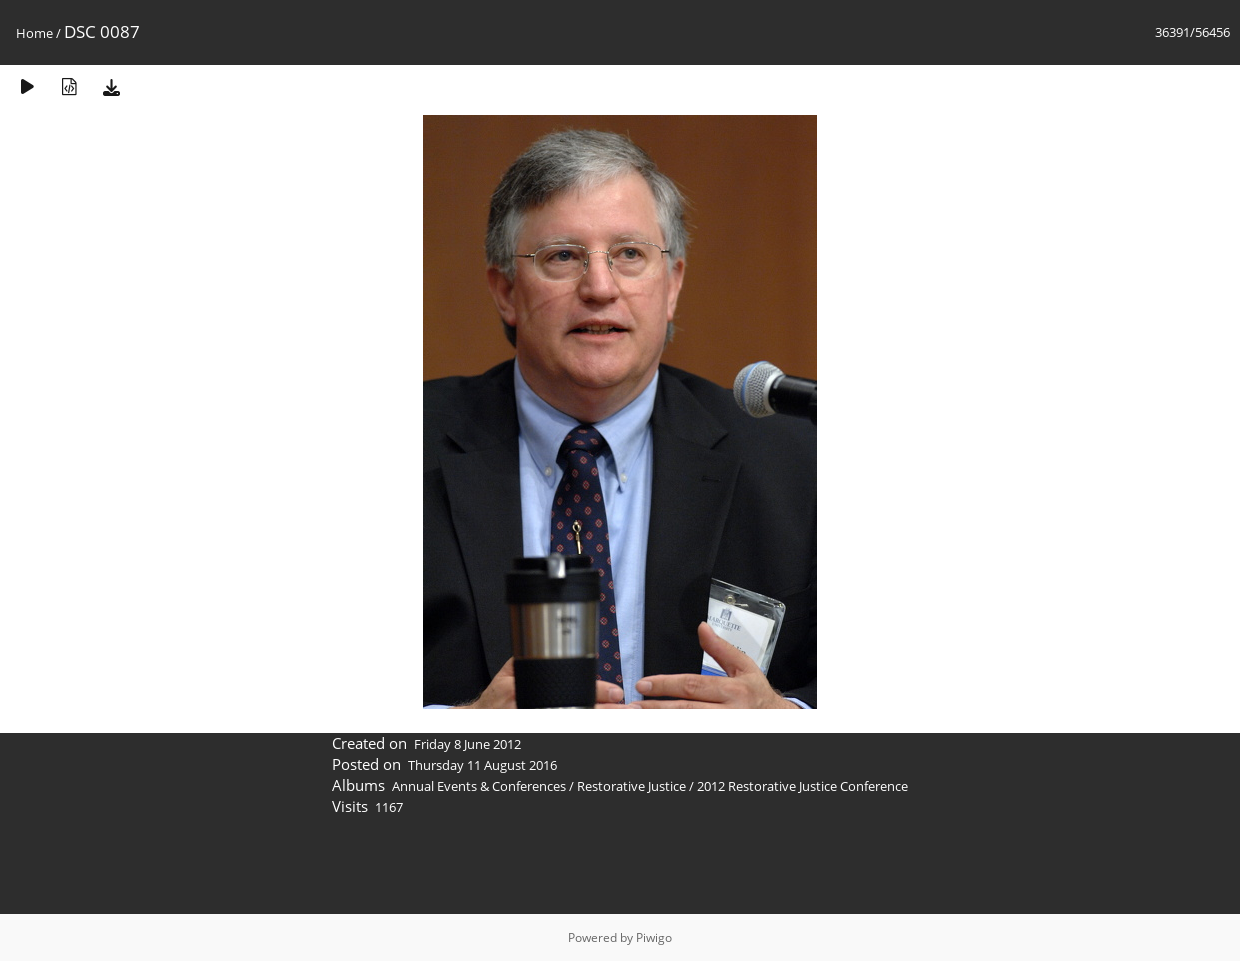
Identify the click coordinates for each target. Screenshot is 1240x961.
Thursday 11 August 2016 (482, 765)
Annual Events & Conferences (479, 786)
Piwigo (654, 937)
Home (34, 33)
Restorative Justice (631, 786)
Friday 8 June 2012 (467, 744)
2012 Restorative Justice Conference (802, 786)
